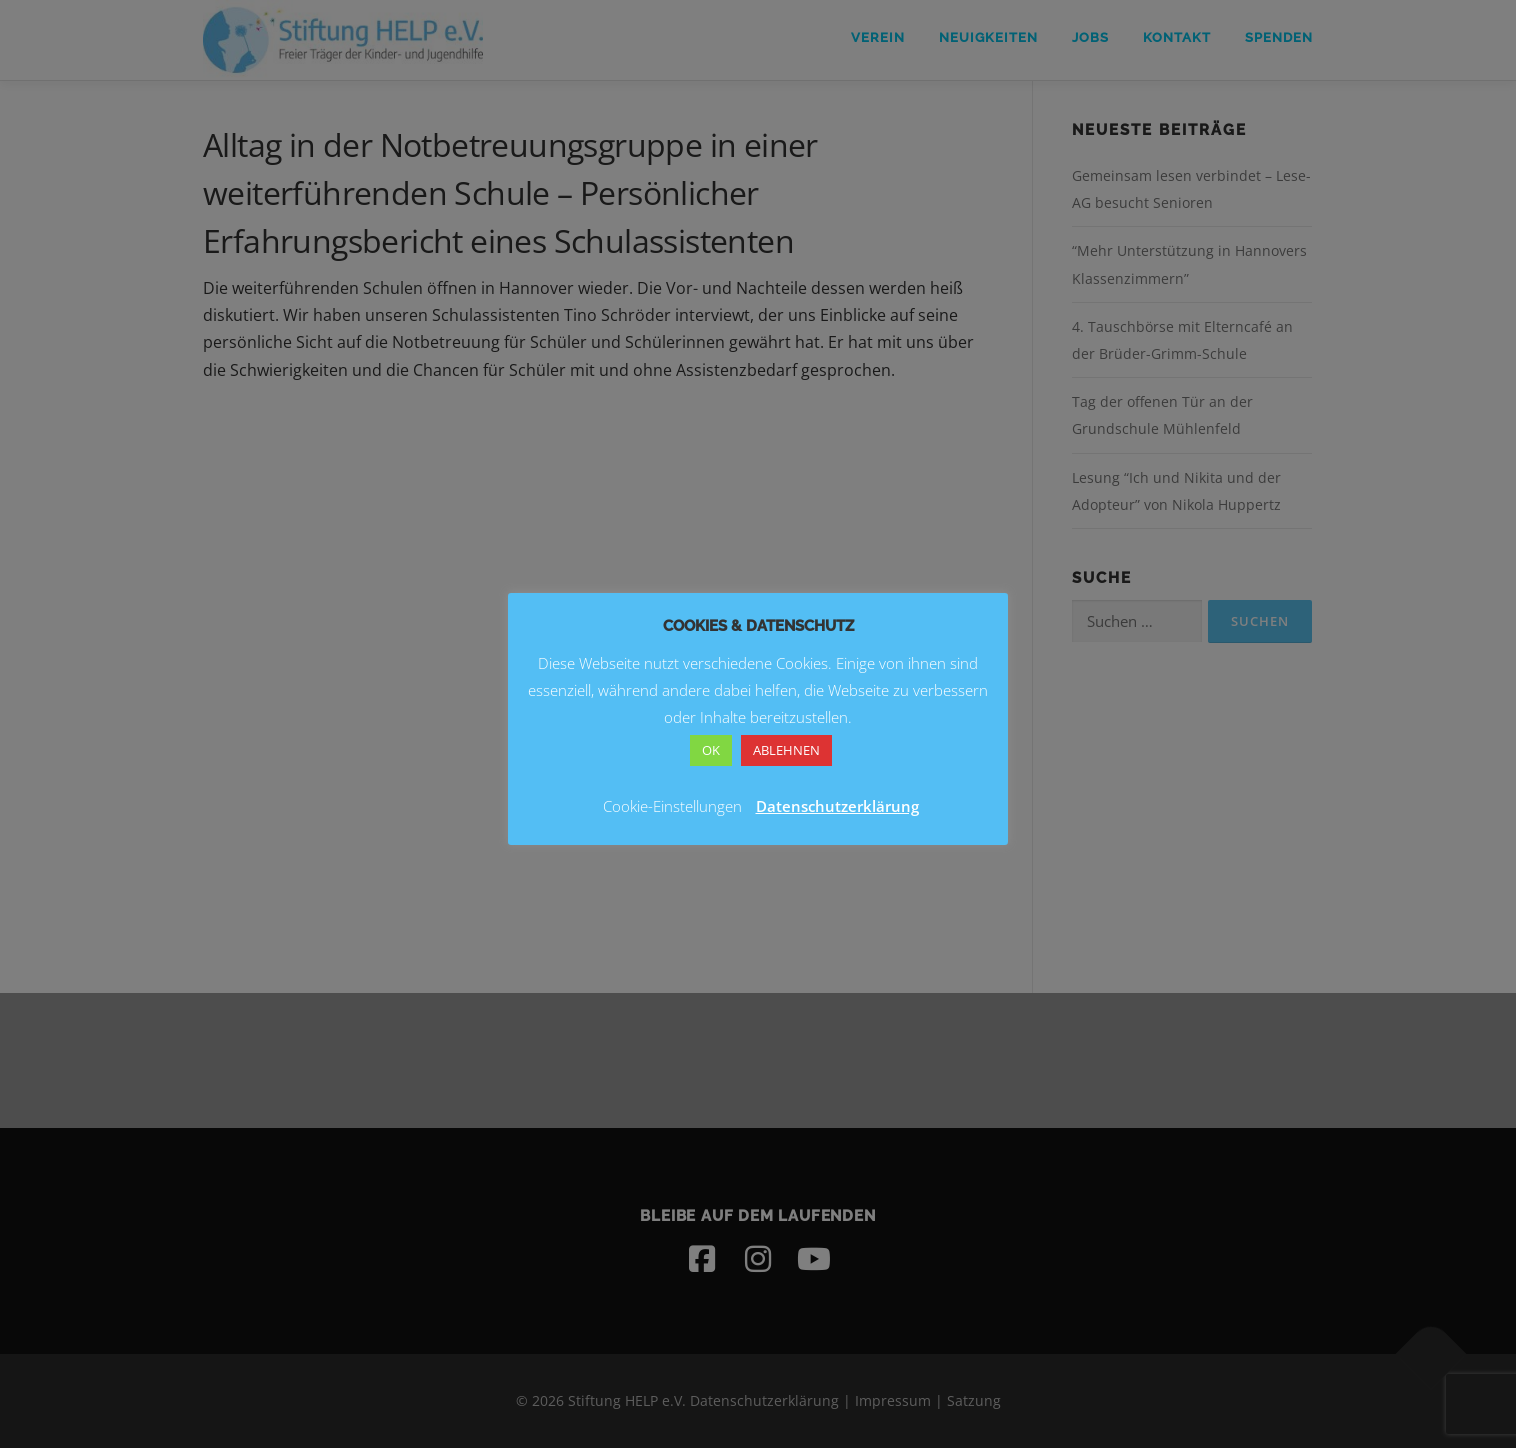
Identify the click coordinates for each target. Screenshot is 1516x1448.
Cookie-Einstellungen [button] (672, 806)
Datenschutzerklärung (837, 806)
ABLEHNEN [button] (786, 750)
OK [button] (711, 750)
